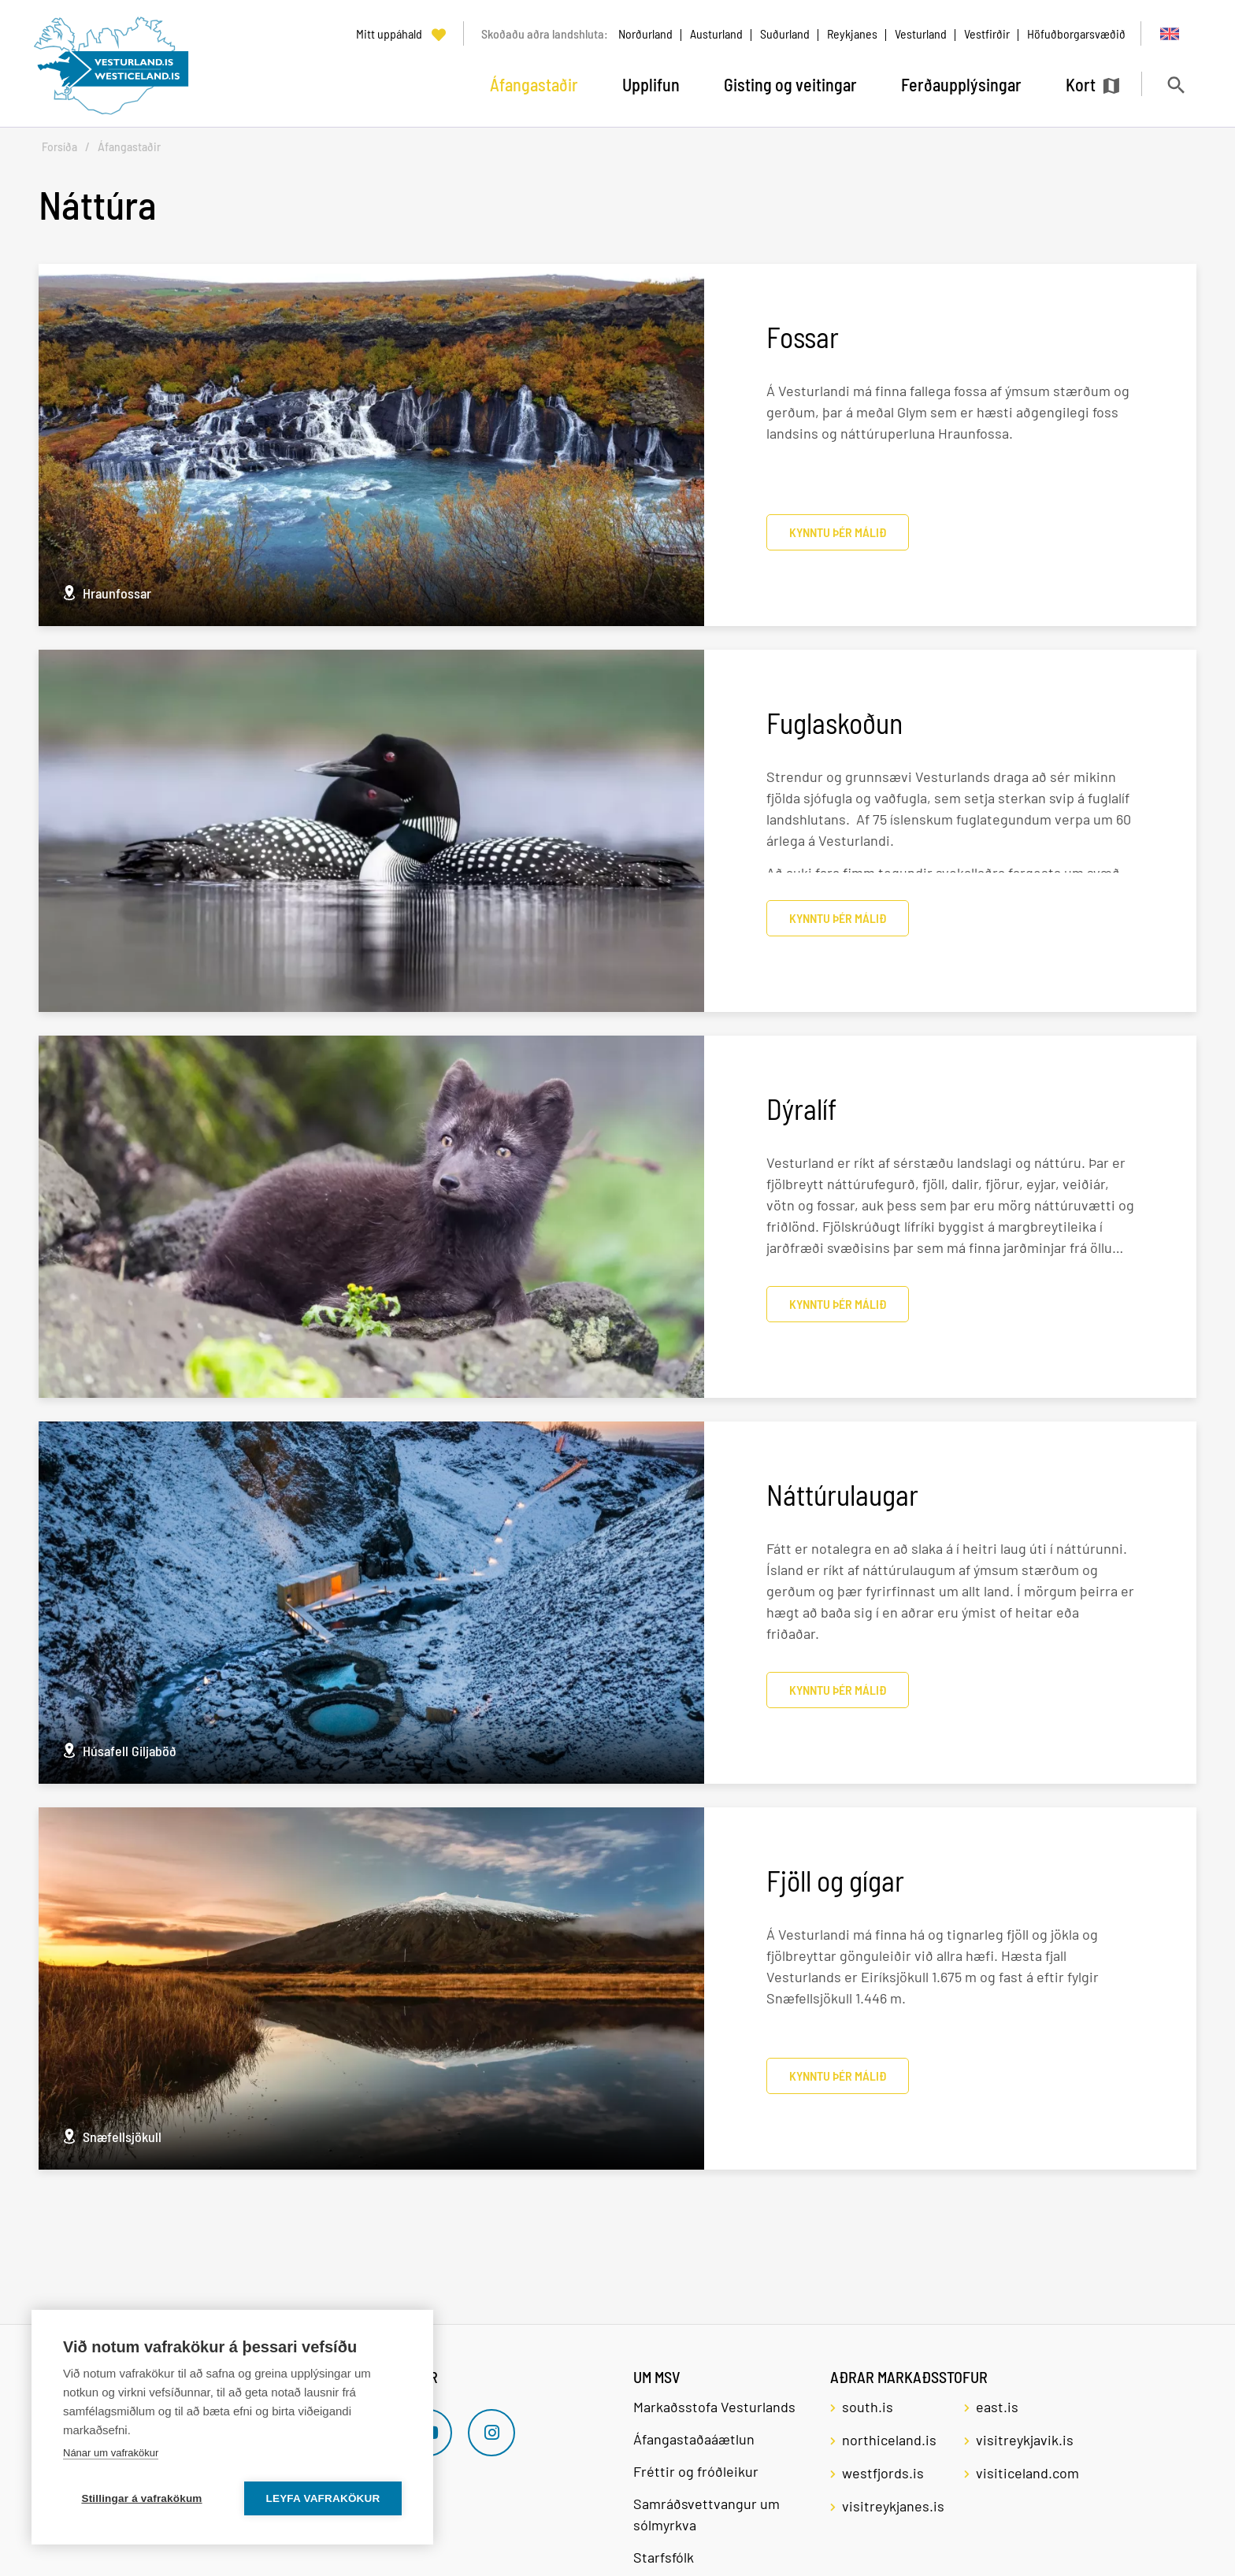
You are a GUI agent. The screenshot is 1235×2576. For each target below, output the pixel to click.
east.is (997, 2406)
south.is (867, 2406)
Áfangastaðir (129, 147)
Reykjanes (852, 33)
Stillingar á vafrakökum (141, 2498)
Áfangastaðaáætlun (694, 2439)
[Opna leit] (1175, 84)
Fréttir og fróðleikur (695, 2471)
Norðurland (645, 33)
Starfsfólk (663, 2557)
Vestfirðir (987, 33)
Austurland (716, 33)
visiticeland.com (1027, 2472)
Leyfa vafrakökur (323, 2498)
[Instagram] (491, 2432)
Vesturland (921, 33)
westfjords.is (883, 2472)
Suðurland (785, 33)
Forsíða (59, 147)
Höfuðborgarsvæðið (1076, 33)
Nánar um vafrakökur (110, 2453)
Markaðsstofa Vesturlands (714, 2406)
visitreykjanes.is (893, 2506)
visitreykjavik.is (1025, 2439)
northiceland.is (889, 2439)
